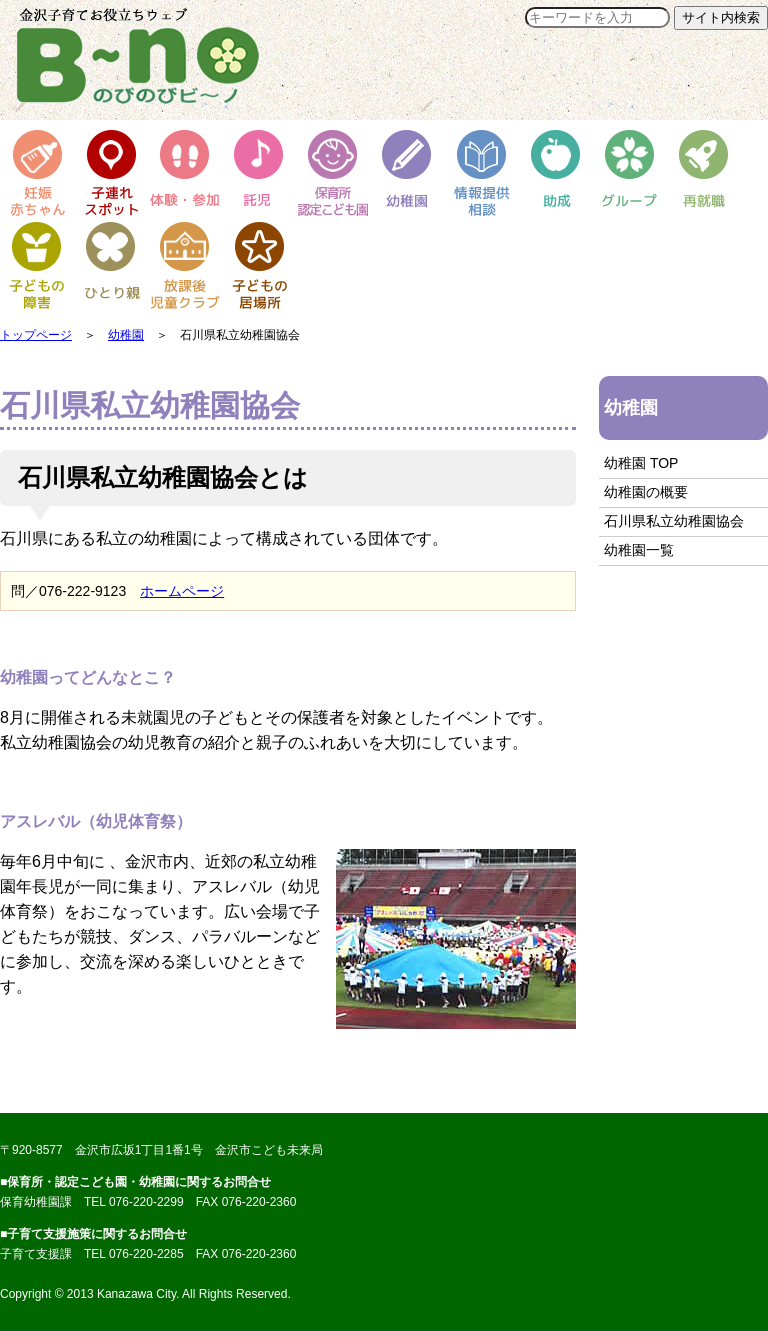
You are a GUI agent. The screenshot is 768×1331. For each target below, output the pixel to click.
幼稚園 (126, 335)
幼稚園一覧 (639, 550)
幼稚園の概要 (646, 492)
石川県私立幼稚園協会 (674, 521)
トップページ (36, 335)
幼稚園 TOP (641, 463)
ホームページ (182, 591)
